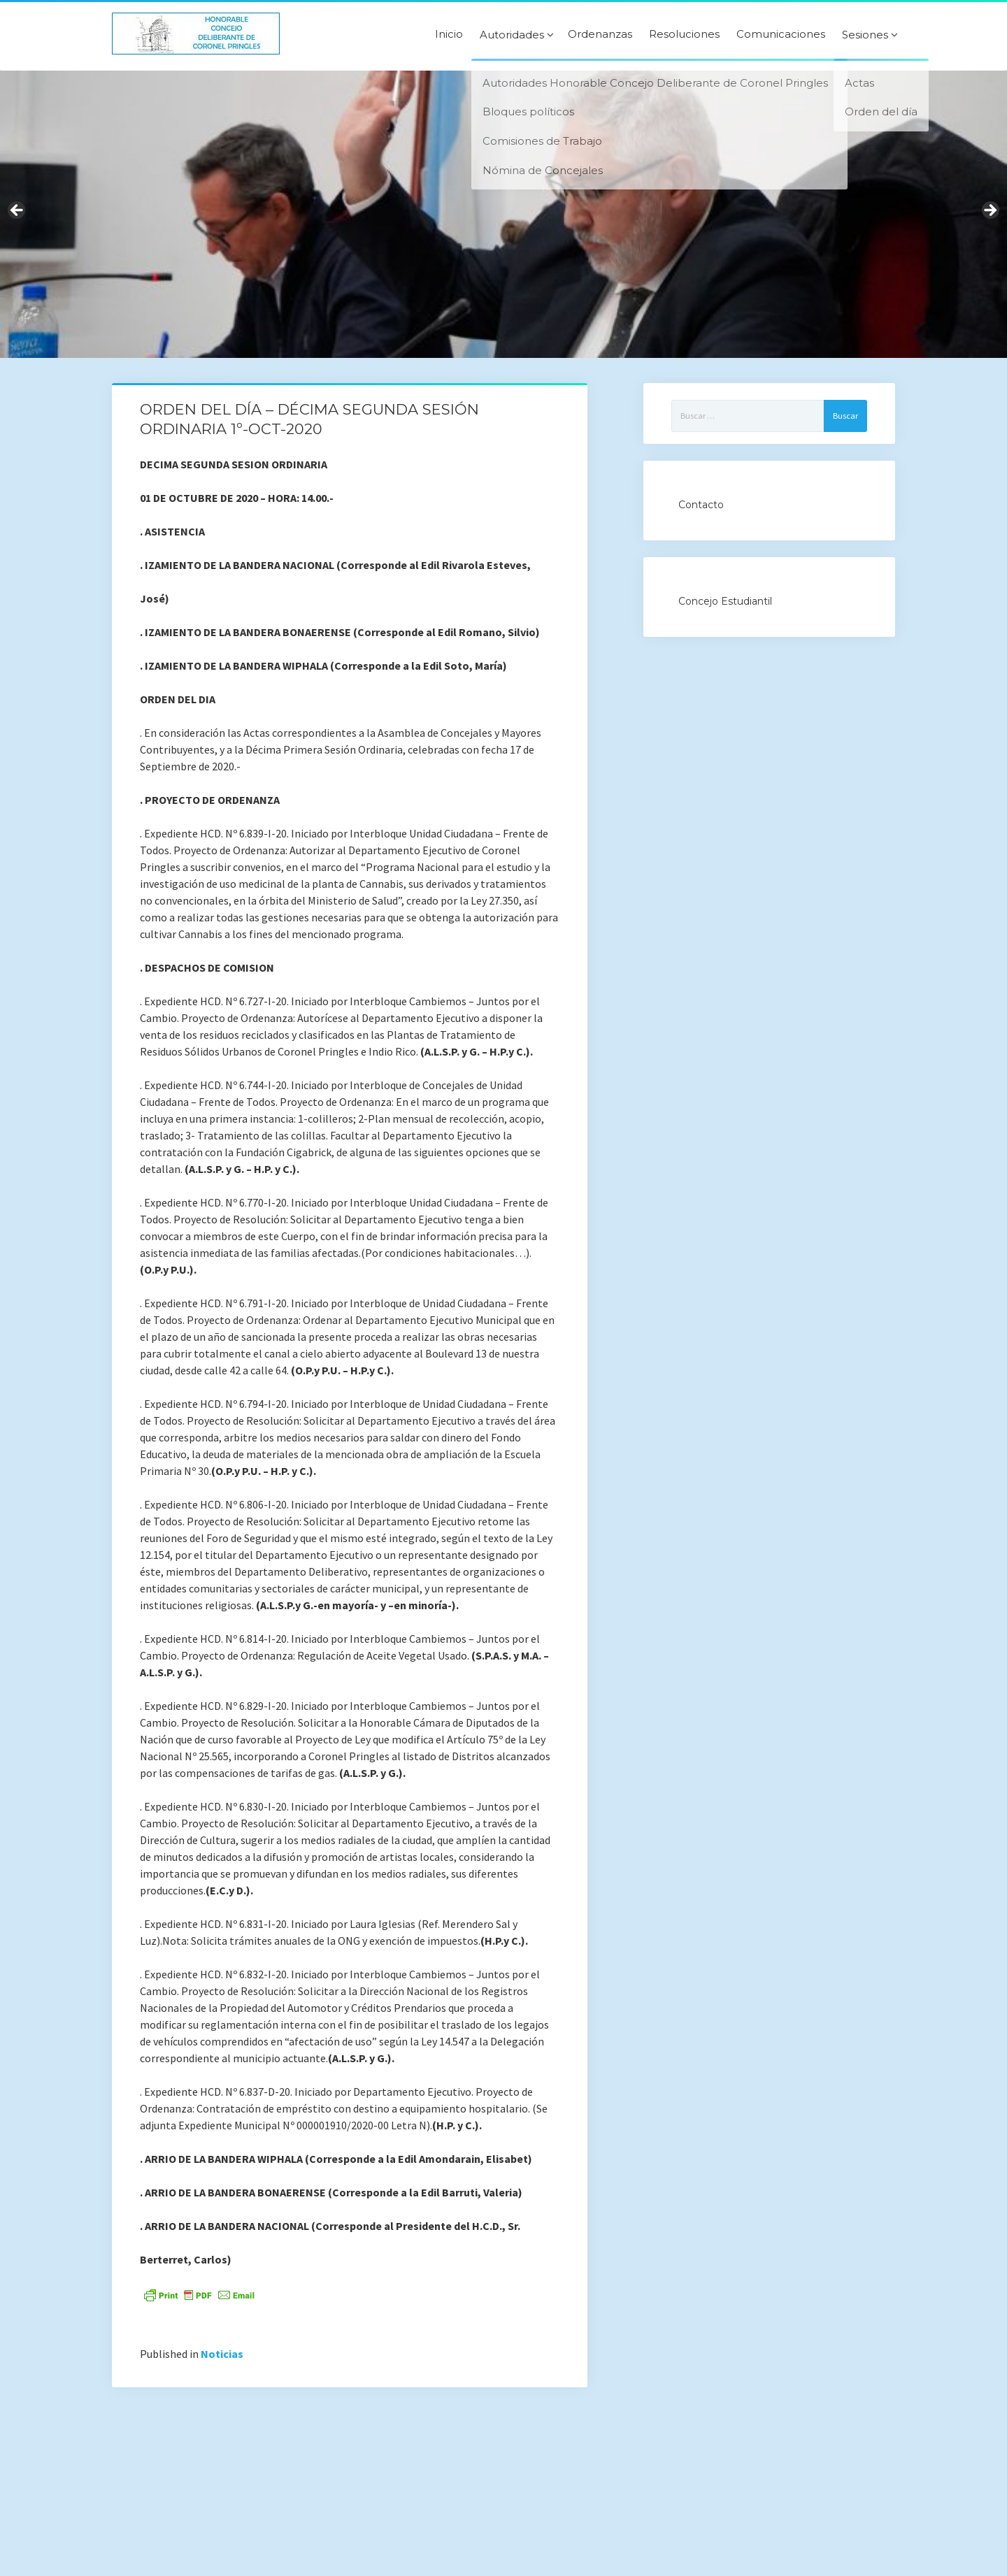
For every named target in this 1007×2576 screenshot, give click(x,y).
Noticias (222, 2354)
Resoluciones (684, 34)
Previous (17, 211)
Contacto (701, 504)
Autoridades (512, 35)
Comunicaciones (780, 34)
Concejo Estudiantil (725, 601)
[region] (503, 214)
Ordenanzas (600, 34)
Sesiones (865, 35)
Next (989, 211)
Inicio (449, 34)
